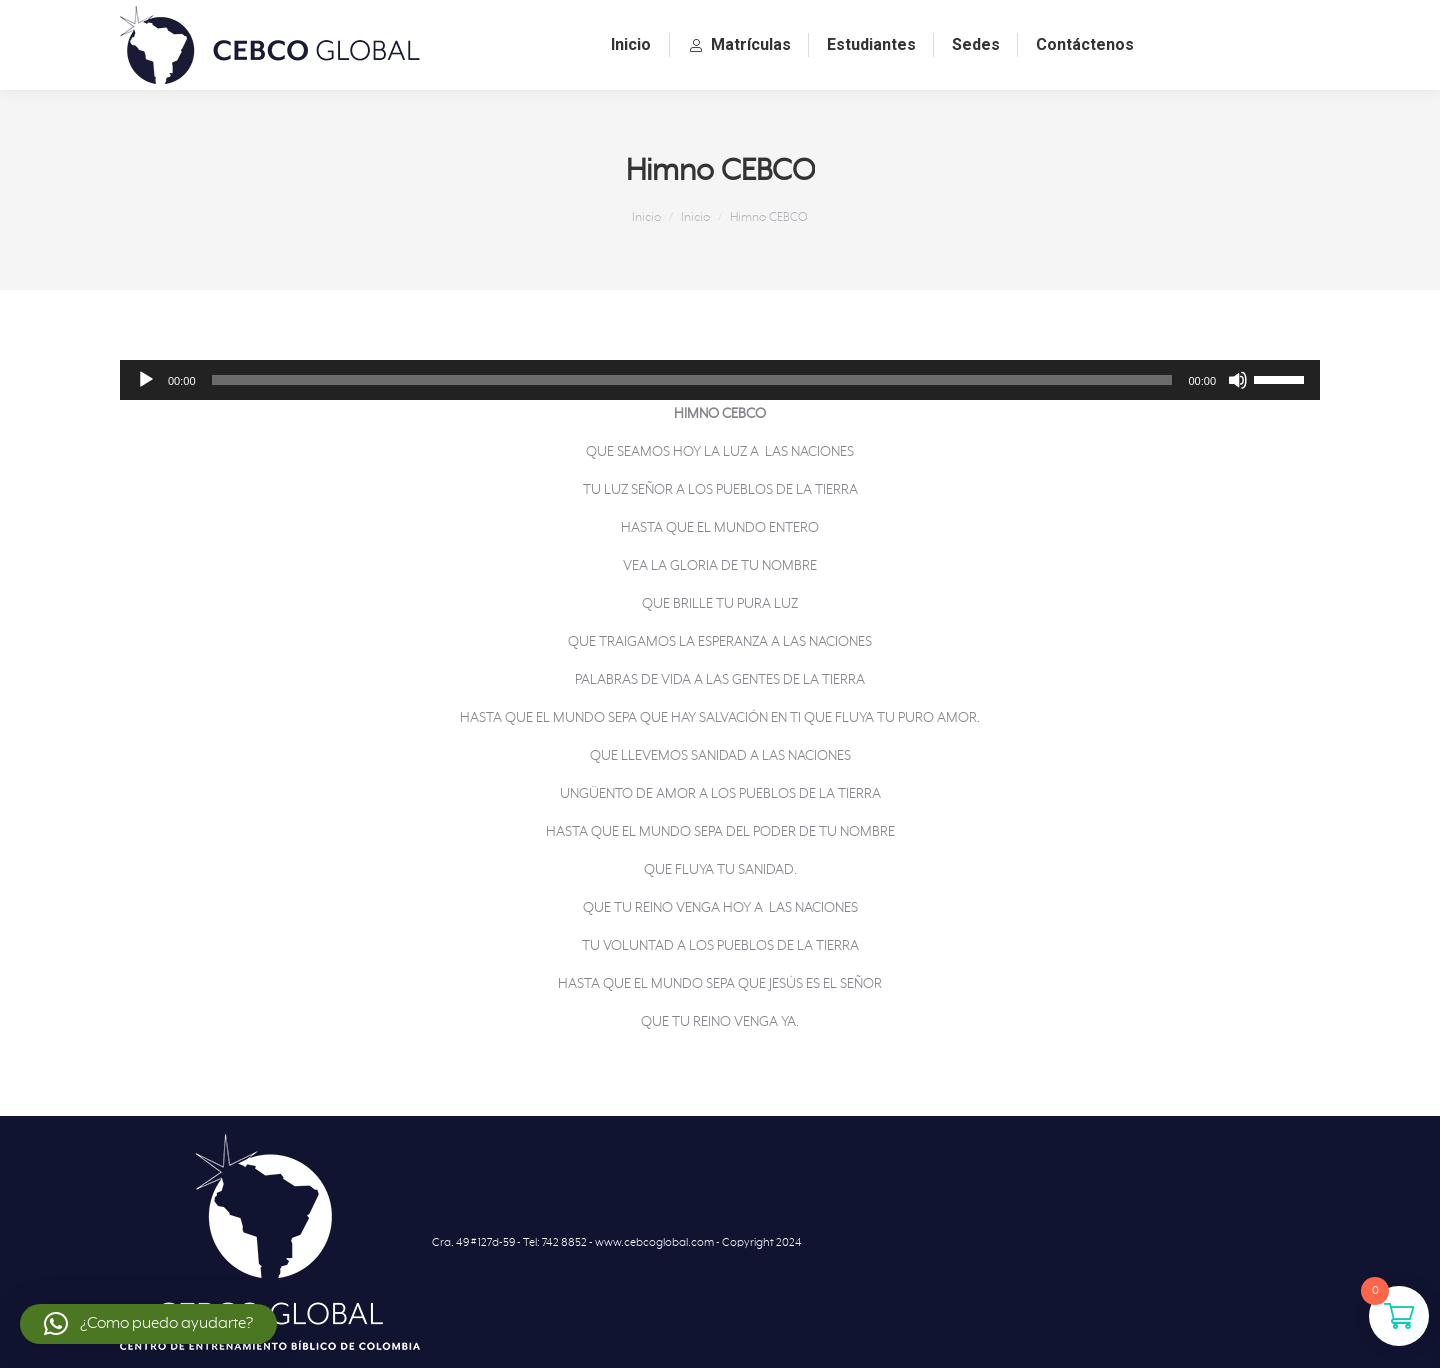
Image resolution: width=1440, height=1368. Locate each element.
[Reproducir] (146, 380)
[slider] (692, 380)
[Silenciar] (1238, 380)
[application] (720, 380)
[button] (148, 1324)
